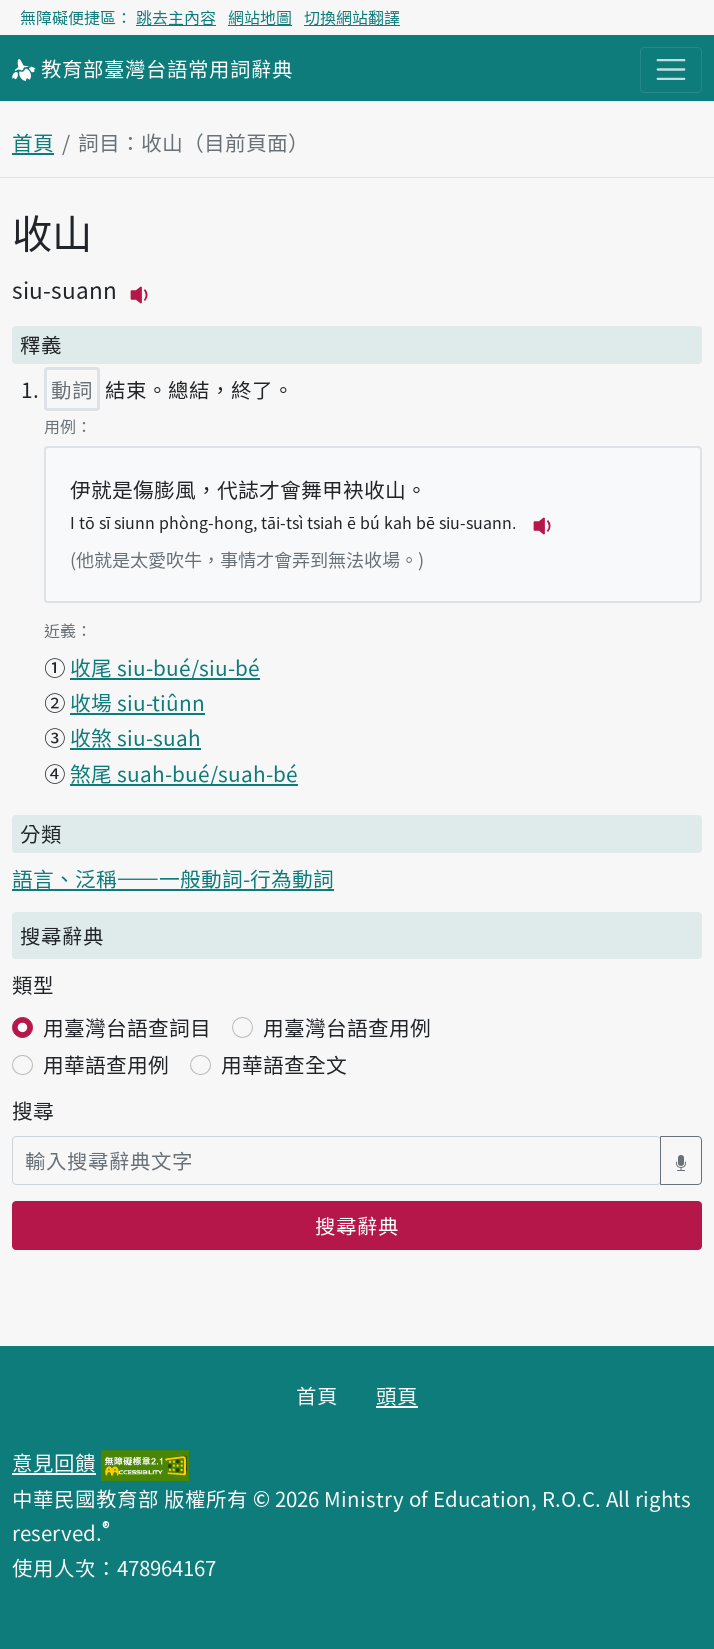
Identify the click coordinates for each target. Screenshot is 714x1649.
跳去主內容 (176, 17)
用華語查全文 (284, 1064)
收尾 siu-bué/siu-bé (165, 667)
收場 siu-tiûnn (137, 702)
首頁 (33, 142)
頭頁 (397, 1395)
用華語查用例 (106, 1064)
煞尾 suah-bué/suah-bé (184, 773)
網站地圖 (260, 17)
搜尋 (33, 1110)
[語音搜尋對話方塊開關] (681, 1160)
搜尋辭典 (357, 1225)
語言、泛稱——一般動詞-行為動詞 (173, 878)
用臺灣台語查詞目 (127, 1027)
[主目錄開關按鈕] (671, 70)
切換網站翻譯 (352, 17)
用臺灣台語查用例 (347, 1027)
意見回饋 (54, 1462)
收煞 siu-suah (135, 737)
